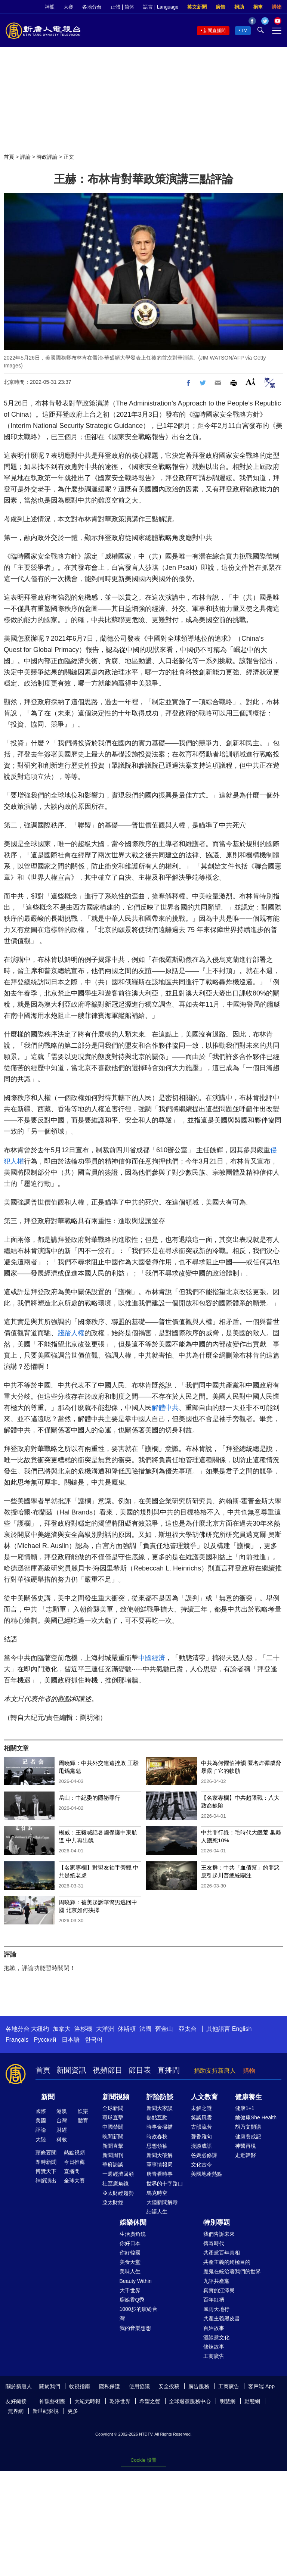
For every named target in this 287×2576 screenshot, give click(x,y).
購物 (276, 7)
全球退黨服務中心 (190, 2401)
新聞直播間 (214, 30)
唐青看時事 (159, 2174)
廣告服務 (198, 2386)
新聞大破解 (159, 2155)
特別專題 (216, 2222)
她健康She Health (256, 2117)
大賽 (68, 7)
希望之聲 (149, 2401)
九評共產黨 (216, 2281)
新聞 (48, 2097)
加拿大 (62, 2029)
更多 (73, 2411)
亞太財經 (112, 2202)
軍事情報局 (159, 2165)
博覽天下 (46, 2171)
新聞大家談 (159, 2108)
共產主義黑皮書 (221, 2318)
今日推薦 (74, 2162)
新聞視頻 (115, 2097)
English (241, 2029)
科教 (61, 2139)
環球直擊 (112, 2117)
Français (17, 2039)
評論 (25, 157)
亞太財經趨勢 (118, 2193)
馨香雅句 (201, 2137)
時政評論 (47, 157)
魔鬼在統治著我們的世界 (232, 2271)
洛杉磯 (83, 2029)
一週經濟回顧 (118, 2174)
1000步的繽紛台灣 (138, 2313)
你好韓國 (130, 2253)
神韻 (50, 7)
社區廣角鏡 (115, 2184)
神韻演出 (46, 2181)
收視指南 (79, 2386)
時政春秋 (156, 2137)
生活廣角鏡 (133, 2234)
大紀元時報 (87, 2401)
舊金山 (164, 2029)
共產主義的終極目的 (226, 2262)
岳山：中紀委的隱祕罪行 (89, 1798)
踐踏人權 (71, 1333)
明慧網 (227, 2401)
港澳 (61, 2111)
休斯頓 (127, 2029)
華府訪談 (112, 2165)
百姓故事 (213, 2328)
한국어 (94, 2039)
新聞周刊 (112, 2155)
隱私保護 (109, 2386)
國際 (41, 2111)
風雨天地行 (216, 2309)
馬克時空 (156, 2193)
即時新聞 (46, 2162)
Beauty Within (136, 2281)
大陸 (41, 2139)
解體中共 (165, 1407)
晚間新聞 (112, 2137)
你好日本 (130, 2243)
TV (244, 30)
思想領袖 (156, 2146)
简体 (129, 7)
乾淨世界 (119, 2401)
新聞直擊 (112, 2146)
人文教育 (204, 2097)
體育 (83, 2120)
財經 (61, 2130)
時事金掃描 (159, 2127)
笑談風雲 (201, 2117)
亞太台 (188, 2029)
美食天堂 (130, 2262)
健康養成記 (248, 2137)
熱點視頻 (74, 2153)
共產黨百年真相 (221, 2253)
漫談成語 (201, 2146)
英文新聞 (197, 7)
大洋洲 (105, 2029)
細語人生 (156, 2212)
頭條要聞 (46, 2153)
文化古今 (201, 2165)
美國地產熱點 (206, 2174)
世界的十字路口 (164, 2184)
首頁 (9, 157)
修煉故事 (213, 2347)
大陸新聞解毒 (162, 2202)
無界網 (16, 2411)
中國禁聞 (112, 2127)
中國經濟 (151, 1658)
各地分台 (92, 7)
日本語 (71, 2039)
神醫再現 (245, 2146)
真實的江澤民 (219, 2290)
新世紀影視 (46, 2411)
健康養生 (248, 2097)
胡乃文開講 (248, 2127)
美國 (41, 2120)
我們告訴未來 (219, 2234)
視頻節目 (108, 2070)
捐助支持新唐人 (215, 2070)
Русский (45, 2039)
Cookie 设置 (143, 2458)
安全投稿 (168, 2386)
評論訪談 (159, 2097)
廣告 (220, 7)
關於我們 (49, 2386)
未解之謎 (201, 2108)
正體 (115, 7)
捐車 (258, 7)
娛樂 (83, 2111)
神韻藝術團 (52, 2401)
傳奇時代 (213, 2243)
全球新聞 (112, 2108)
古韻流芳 (201, 2127)
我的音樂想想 (135, 2328)
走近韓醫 (245, 2155)
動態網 (252, 2401)
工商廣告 (213, 2356)
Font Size (250, 382)
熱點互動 (156, 2117)
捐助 (239, 7)
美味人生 (130, 2271)
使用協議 (139, 2386)
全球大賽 (74, 2181)
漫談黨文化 (216, 2337)
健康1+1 (244, 2108)
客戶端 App (261, 2386)
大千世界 (130, 2290)
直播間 (168, 2070)
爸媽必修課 (204, 2155)
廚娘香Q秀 (132, 2300)
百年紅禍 (213, 2300)
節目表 (140, 2070)
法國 (145, 2029)
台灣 (61, 2120)
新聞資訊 (71, 2070)
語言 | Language (160, 7)
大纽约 (40, 2029)
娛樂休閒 (133, 2222)
